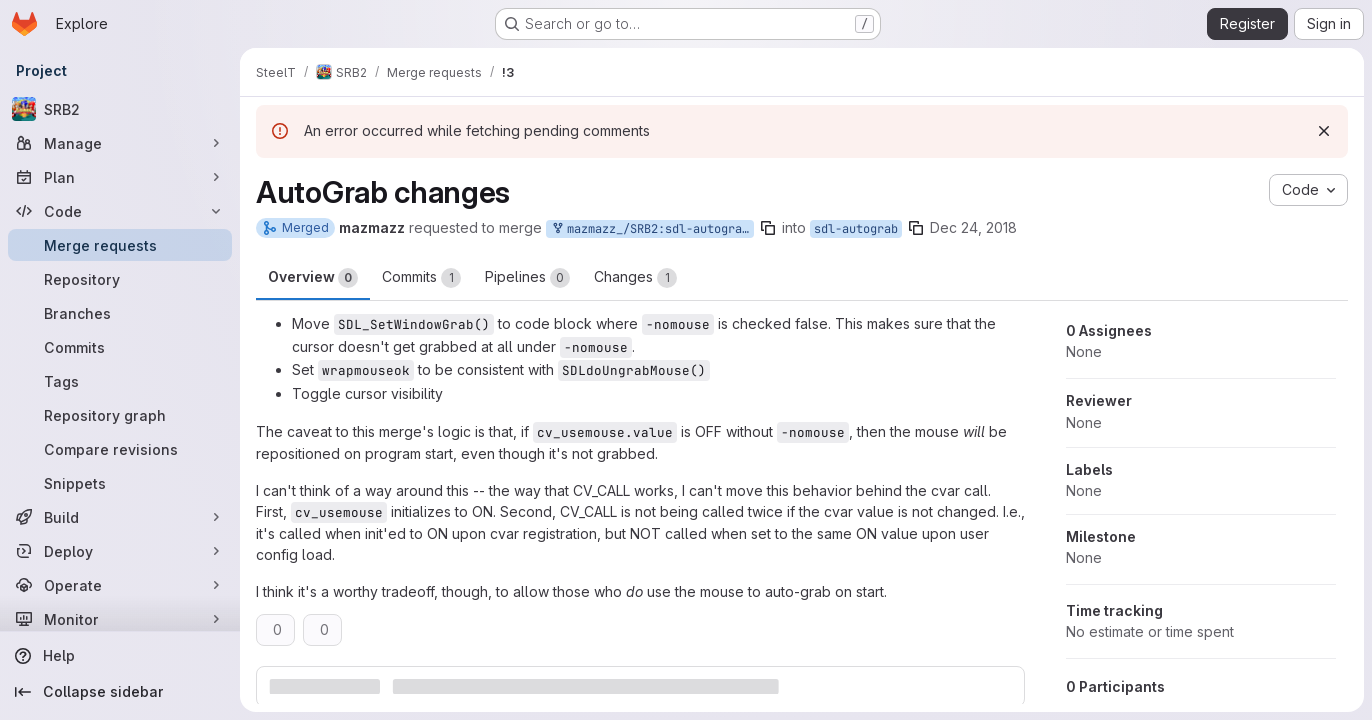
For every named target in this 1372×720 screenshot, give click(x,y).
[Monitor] (120, 619)
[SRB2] (120, 109)
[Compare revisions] (120, 449)
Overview (313, 278)
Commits (421, 278)
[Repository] (120, 279)
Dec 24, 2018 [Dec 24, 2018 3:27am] (973, 227)
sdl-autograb (856, 229)
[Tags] (120, 381)
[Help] (120, 656)
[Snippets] (120, 483)
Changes (635, 278)
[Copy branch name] (768, 228)
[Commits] (120, 347)
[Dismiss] (1324, 131)
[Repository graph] (120, 415)
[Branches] (120, 313)
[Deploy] (120, 551)
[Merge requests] (120, 245)
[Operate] (120, 585)
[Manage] (120, 143)
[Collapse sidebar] (120, 692)
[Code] (120, 211)
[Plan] (120, 177)
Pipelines (527, 278)
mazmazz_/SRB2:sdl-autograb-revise (652, 229)
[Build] (120, 517)
